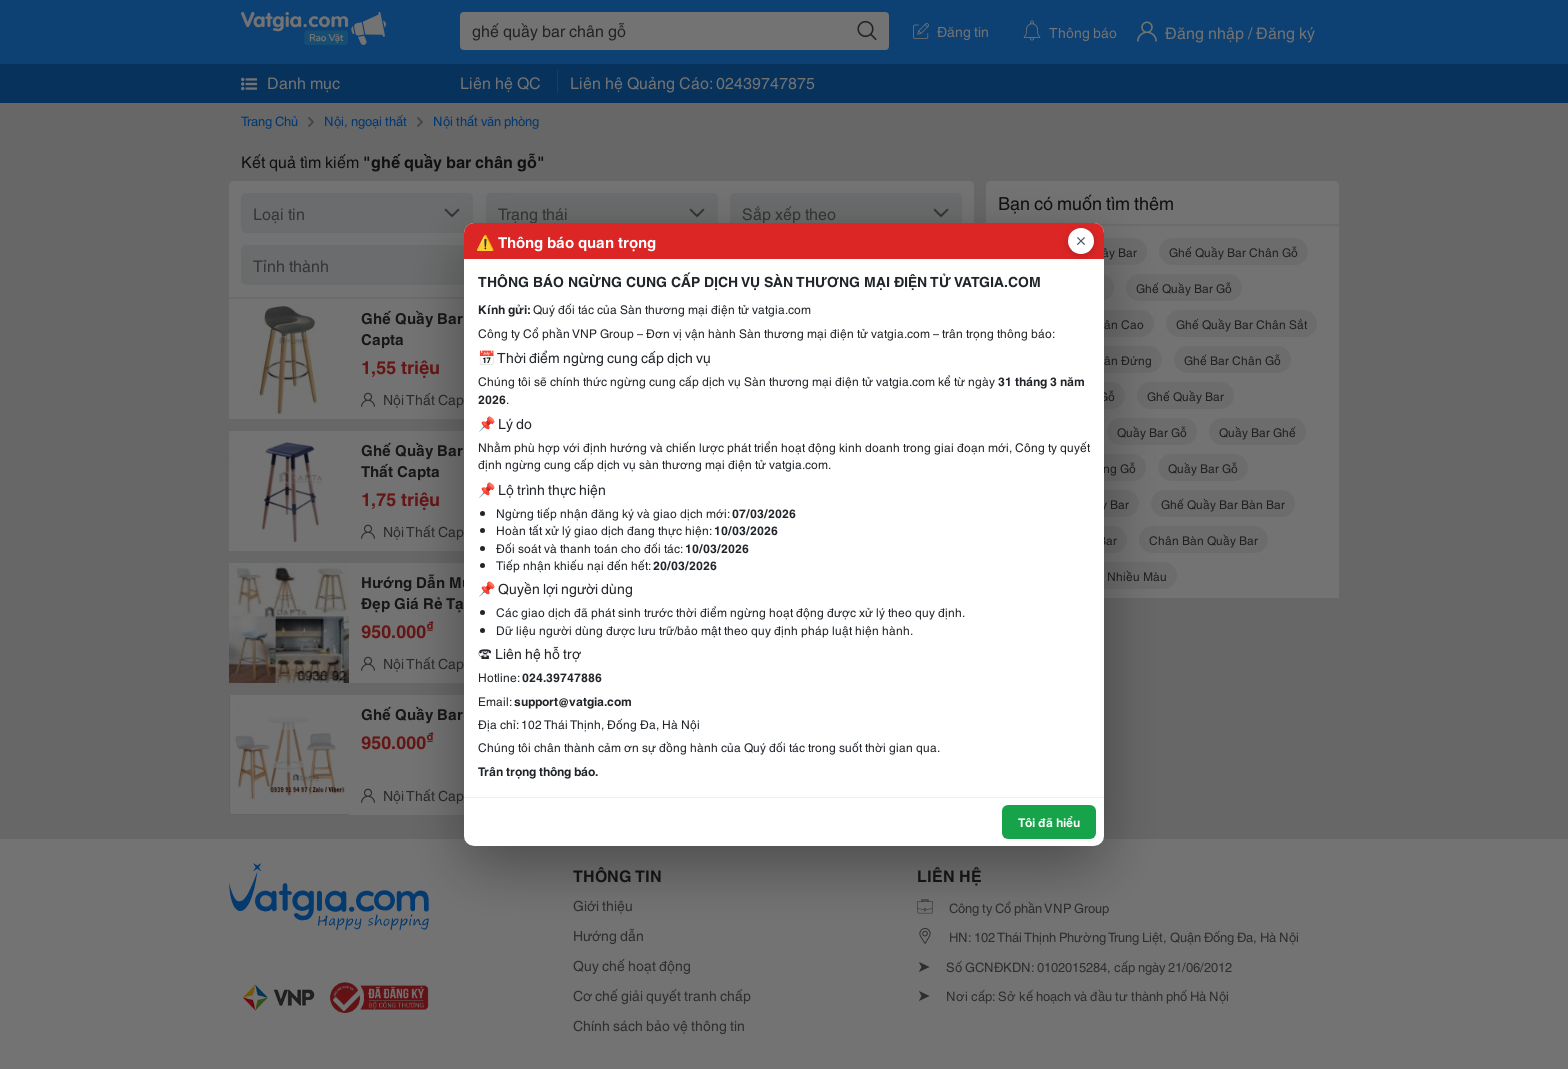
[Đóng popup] (1081, 241)
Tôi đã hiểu (1049, 821)
